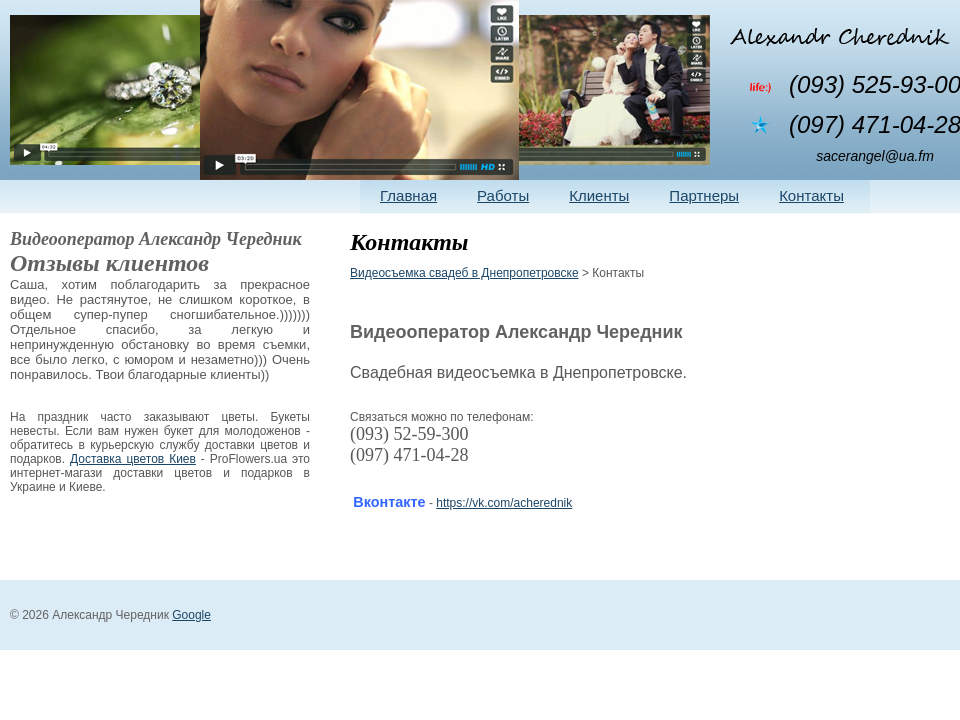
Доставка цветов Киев (133, 459)
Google (191, 615)
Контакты (811, 195)
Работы (503, 195)
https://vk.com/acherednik (504, 503)
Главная (408, 195)
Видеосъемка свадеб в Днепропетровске (464, 273)
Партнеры (704, 195)
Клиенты (599, 195)
